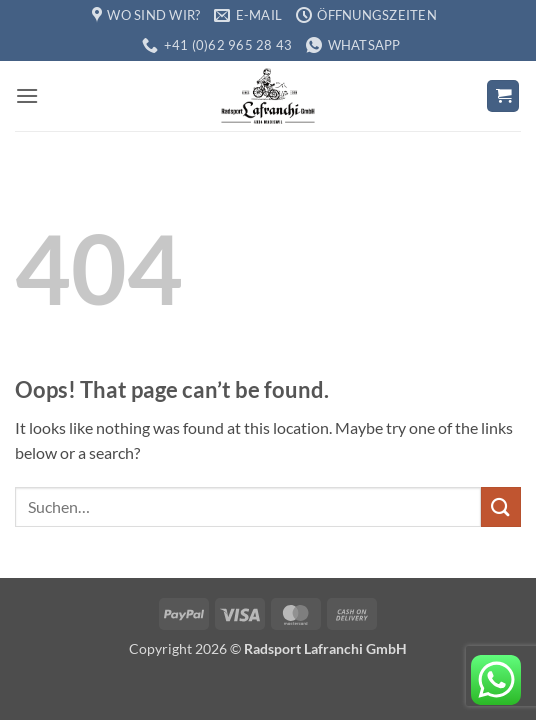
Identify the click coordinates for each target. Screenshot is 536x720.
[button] (27, 95)
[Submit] (501, 506)
